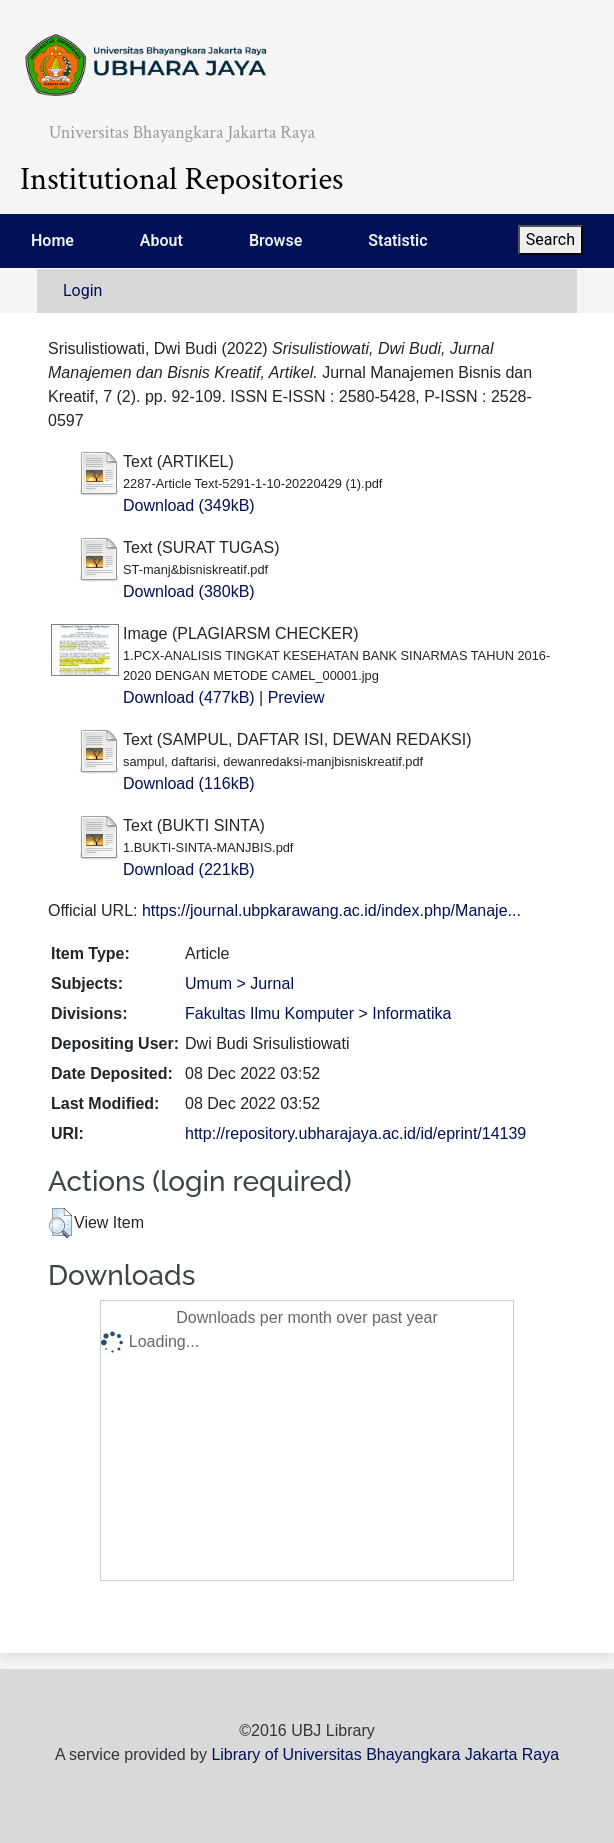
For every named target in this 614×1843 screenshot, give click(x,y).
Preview (296, 697)
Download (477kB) (189, 697)
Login (82, 290)
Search (550, 239)
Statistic (397, 240)
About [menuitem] (161, 240)
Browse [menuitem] (275, 240)
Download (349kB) (189, 505)
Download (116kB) (189, 783)
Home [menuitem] (52, 240)
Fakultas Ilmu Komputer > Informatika (318, 1013)
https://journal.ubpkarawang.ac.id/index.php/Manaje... (331, 910)
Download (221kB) (189, 869)
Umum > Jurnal (239, 983)
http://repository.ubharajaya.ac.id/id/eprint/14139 (355, 1133)
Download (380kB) (189, 591)
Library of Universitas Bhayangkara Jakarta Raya (385, 1754)
